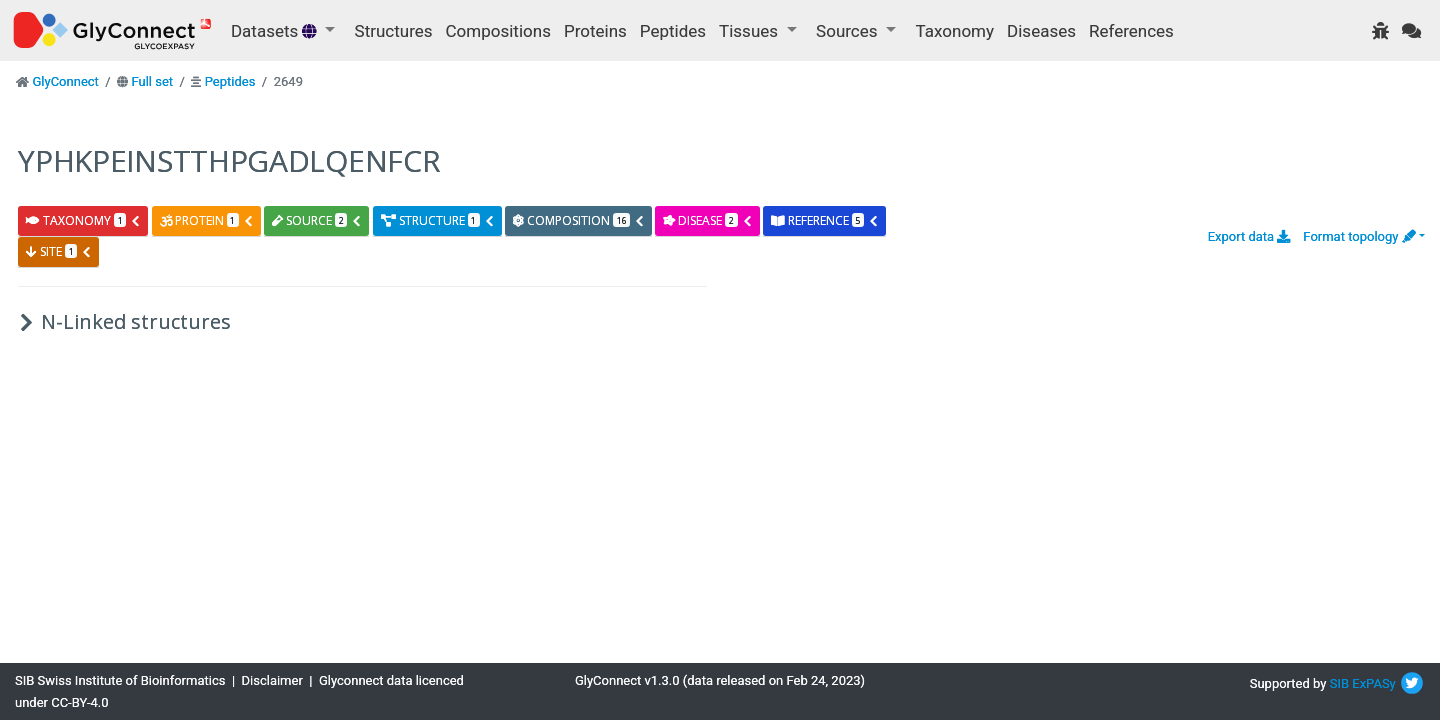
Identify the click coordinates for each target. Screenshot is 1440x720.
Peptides (673, 31)
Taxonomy (955, 31)
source (317, 220)
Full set (152, 81)
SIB (1339, 683)
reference (825, 220)
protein (207, 220)
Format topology (1359, 236)
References (1131, 31)
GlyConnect (65, 81)
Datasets (276, 31)
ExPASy (1374, 683)
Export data (1249, 236)
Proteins (595, 31)
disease (707, 220)
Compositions (498, 31)
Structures (394, 31)
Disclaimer (272, 680)
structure (438, 220)
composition (579, 220)
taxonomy (83, 220)
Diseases (1041, 31)
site (59, 251)
